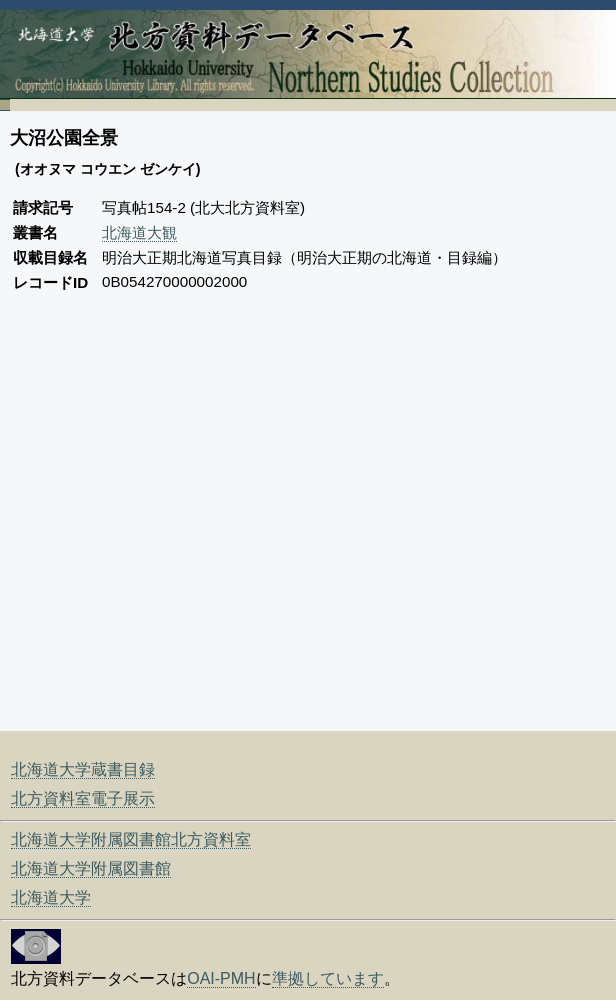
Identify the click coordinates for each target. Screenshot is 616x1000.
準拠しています (328, 978)
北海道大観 (139, 232)
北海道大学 (51, 897)
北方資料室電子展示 (83, 798)
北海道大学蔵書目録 (83, 769)
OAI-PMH (221, 978)
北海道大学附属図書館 (91, 868)
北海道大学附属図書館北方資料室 (131, 839)
